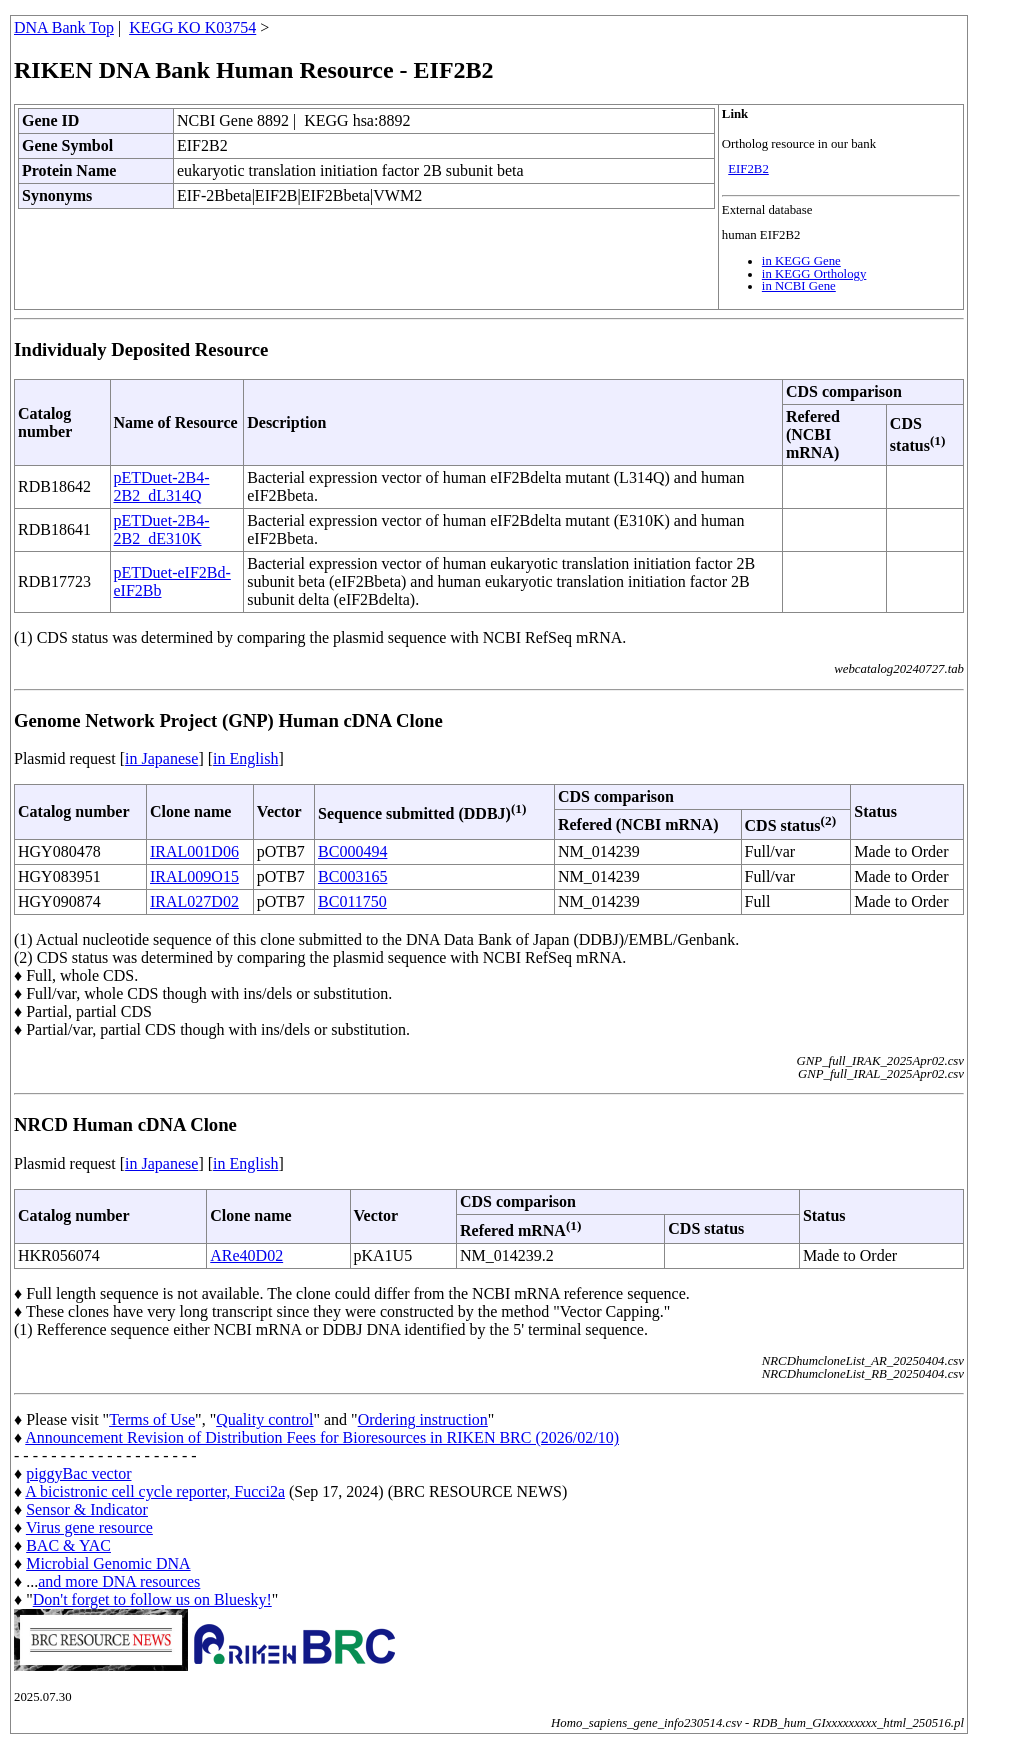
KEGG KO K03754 (192, 27)
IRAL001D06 (194, 851)
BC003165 (352, 876)
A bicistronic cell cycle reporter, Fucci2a (155, 1491)
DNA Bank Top (64, 27)
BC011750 (352, 901)
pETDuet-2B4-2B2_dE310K (162, 529)
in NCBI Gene (799, 286)
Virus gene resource (89, 1527)
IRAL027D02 (194, 901)
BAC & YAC (68, 1545)
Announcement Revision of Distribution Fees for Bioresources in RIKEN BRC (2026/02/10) (322, 1437)
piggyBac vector (78, 1473)
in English (245, 758)
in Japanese (161, 758)
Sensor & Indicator (87, 1509)
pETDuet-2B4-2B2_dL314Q (162, 486)
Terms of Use (152, 1419)
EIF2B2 (748, 169)
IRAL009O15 (194, 876)
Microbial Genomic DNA (108, 1563)
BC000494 (352, 851)
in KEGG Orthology (814, 274)
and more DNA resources (119, 1581)
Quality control (264, 1419)
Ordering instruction (423, 1419)
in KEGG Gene (801, 261)
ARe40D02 (246, 1255)
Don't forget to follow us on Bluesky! (152, 1599)
